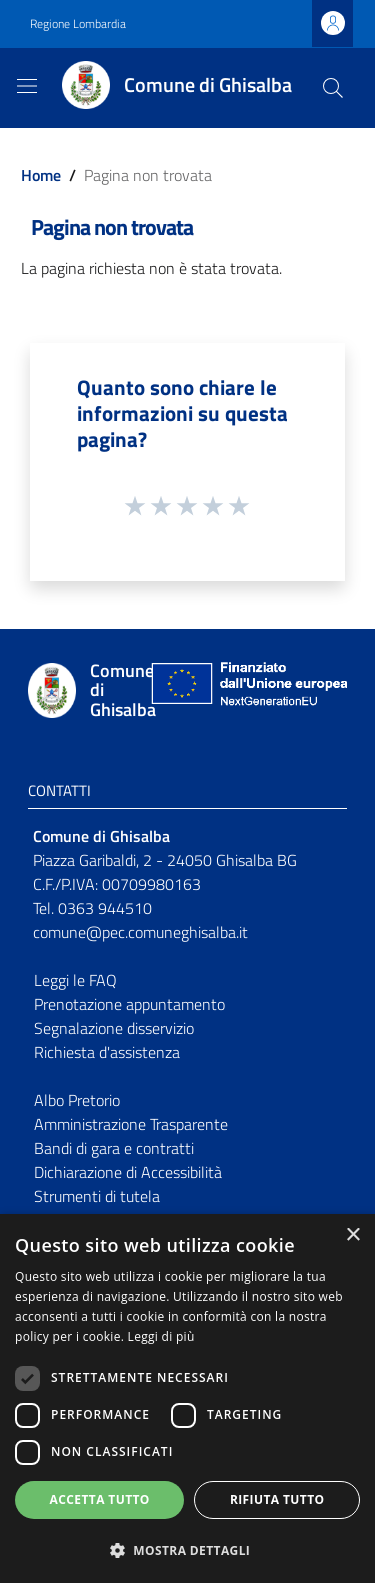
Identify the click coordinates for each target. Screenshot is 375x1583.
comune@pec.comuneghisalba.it (140, 932)
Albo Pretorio (77, 1100)
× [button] (352, 1235)
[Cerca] (333, 88)
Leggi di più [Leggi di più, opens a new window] (161, 1336)
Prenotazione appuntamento (129, 1004)
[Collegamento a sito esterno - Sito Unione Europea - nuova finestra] (247, 690)
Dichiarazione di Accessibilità (128, 1172)
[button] (187, 1550)
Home (41, 175)
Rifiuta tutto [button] (277, 1499)
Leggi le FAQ (75, 980)
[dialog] (187, 1398)
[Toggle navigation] (27, 86)
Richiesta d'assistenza (107, 1052)
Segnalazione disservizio (114, 1028)
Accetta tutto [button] (100, 1499)
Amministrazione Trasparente (131, 1124)
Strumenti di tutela (97, 1196)
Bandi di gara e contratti (114, 1148)
